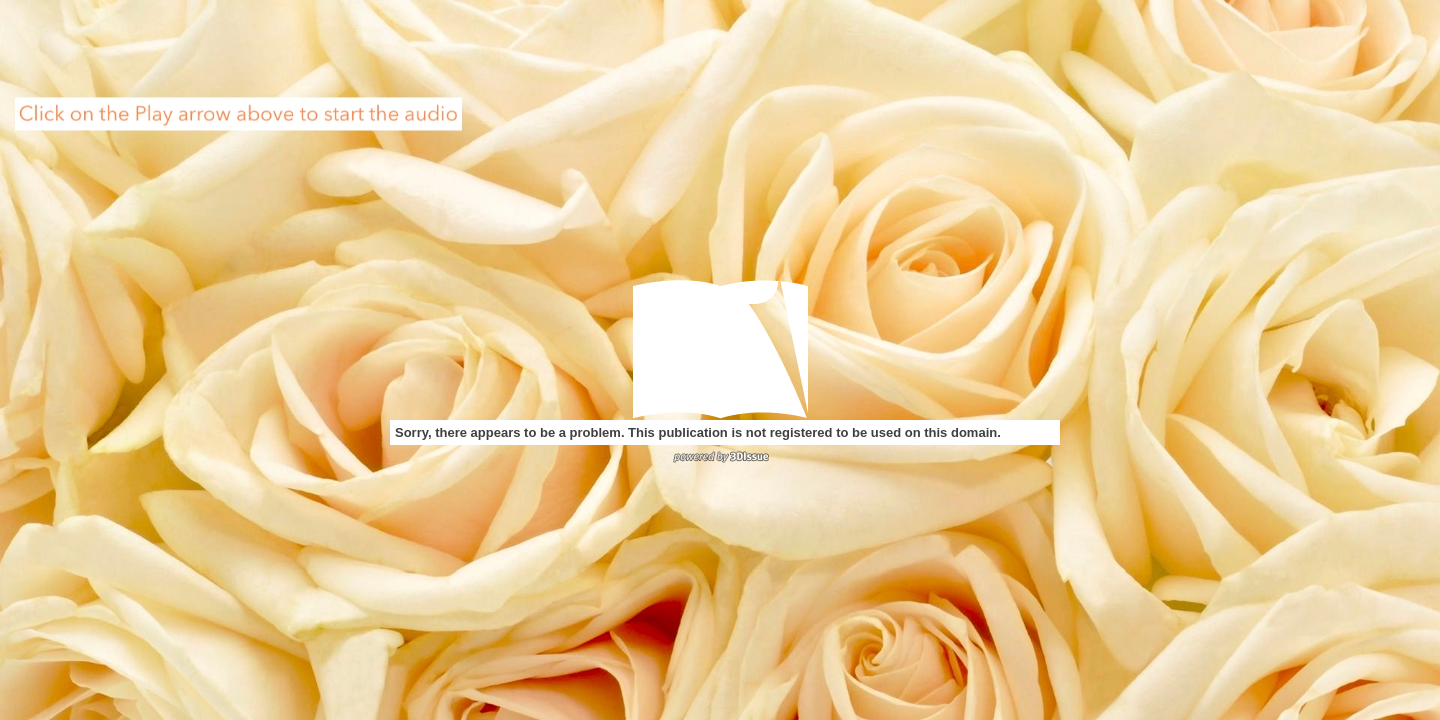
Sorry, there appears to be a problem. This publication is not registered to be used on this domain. (698, 432)
